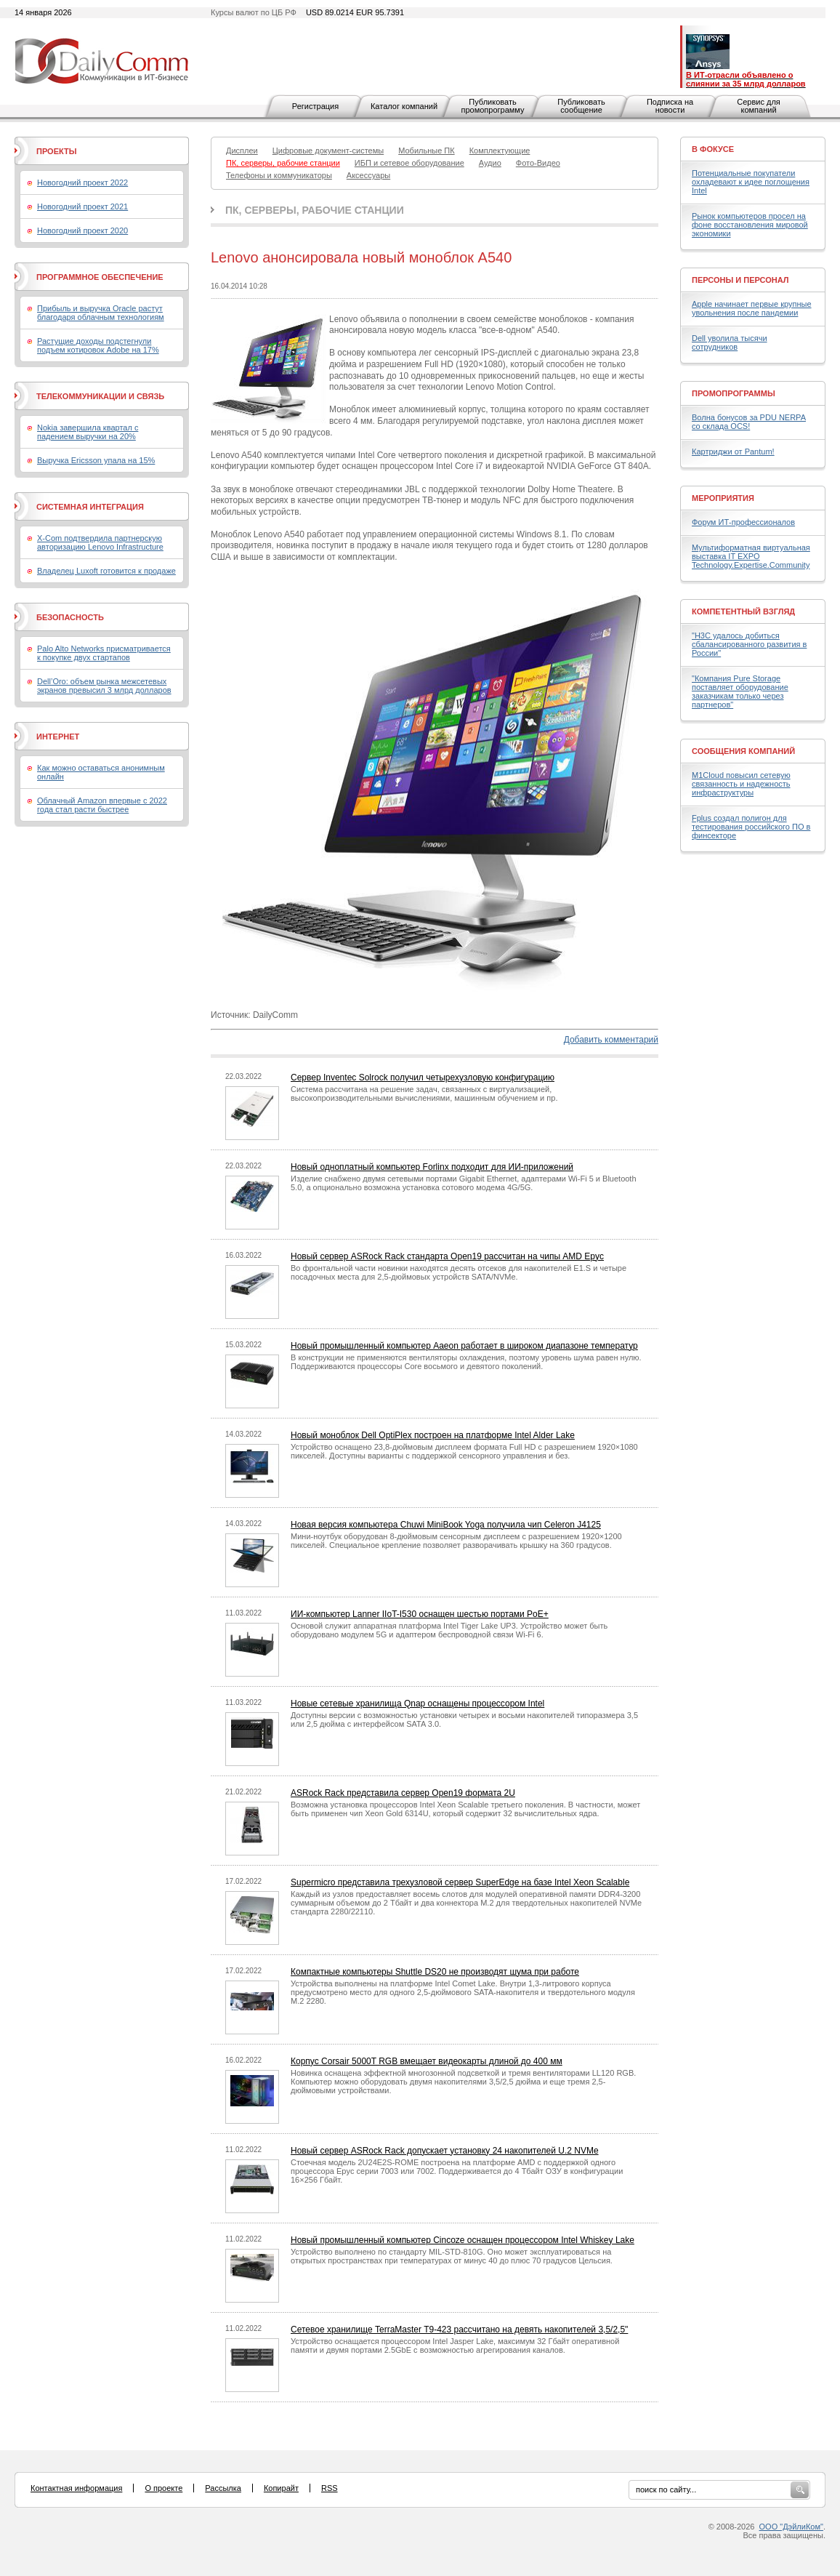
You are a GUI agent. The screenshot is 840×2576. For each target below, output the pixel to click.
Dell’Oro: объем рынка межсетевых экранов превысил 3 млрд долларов (104, 685)
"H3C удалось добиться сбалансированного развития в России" (749, 644)
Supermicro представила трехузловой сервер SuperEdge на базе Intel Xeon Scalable (460, 1882)
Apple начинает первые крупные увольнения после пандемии (752, 308)
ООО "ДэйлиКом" (791, 2526)
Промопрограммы (733, 393)
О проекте (163, 2488)
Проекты (56, 151)
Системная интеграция (90, 506)
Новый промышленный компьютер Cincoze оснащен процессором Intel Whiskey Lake (462, 2240)
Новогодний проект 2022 (82, 182)
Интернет (57, 736)
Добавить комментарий (611, 1040)
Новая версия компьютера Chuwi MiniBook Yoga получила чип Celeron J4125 (446, 1525)
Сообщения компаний (743, 751)
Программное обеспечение (99, 277)
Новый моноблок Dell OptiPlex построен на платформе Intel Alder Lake (433, 1435)
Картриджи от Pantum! (733, 451)
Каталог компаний (404, 106)
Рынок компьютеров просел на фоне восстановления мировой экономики (750, 225)
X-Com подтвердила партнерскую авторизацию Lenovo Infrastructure (100, 542)
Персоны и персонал (740, 280)
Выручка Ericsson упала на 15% (96, 460)
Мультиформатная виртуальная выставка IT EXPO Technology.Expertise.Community (751, 556)
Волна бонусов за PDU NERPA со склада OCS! (749, 421)
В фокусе (713, 149)
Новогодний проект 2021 (82, 206)
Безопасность (70, 617)
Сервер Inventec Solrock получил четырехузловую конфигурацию (422, 1077)
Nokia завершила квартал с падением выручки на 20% (87, 432)
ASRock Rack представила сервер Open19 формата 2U (403, 1793)
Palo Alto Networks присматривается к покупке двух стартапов (104, 653)
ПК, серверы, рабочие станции (314, 210)
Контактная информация (76, 2488)
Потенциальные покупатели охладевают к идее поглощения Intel (750, 182)
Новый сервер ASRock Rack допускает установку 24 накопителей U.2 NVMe (445, 2151)
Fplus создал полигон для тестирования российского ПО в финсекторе (751, 827)
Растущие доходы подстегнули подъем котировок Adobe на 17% (98, 345)
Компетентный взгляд (743, 611)
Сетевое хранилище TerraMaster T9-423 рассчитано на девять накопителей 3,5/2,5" (459, 2329)
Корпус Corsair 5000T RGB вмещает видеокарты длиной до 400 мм (426, 2061)
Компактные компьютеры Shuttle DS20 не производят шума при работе (435, 1972)
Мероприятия (723, 498)
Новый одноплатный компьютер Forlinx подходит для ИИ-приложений (432, 1167)
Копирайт (281, 2488)
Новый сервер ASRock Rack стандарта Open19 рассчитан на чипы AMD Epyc (447, 1256)
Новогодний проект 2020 (82, 230)
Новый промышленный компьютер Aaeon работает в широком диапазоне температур (464, 1346)
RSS (329, 2488)
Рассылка (223, 2488)
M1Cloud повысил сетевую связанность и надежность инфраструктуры (741, 784)
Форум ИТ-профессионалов (743, 522)
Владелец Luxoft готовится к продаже (106, 570)
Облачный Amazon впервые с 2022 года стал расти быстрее (102, 805)
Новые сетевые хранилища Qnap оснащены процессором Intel (417, 1703)
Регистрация (315, 106)
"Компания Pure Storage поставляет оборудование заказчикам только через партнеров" (740, 691)
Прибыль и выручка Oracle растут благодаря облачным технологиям (100, 312)
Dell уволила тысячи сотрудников (729, 342)
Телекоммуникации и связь (100, 396)
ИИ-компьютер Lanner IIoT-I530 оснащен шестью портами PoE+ (420, 1614)
